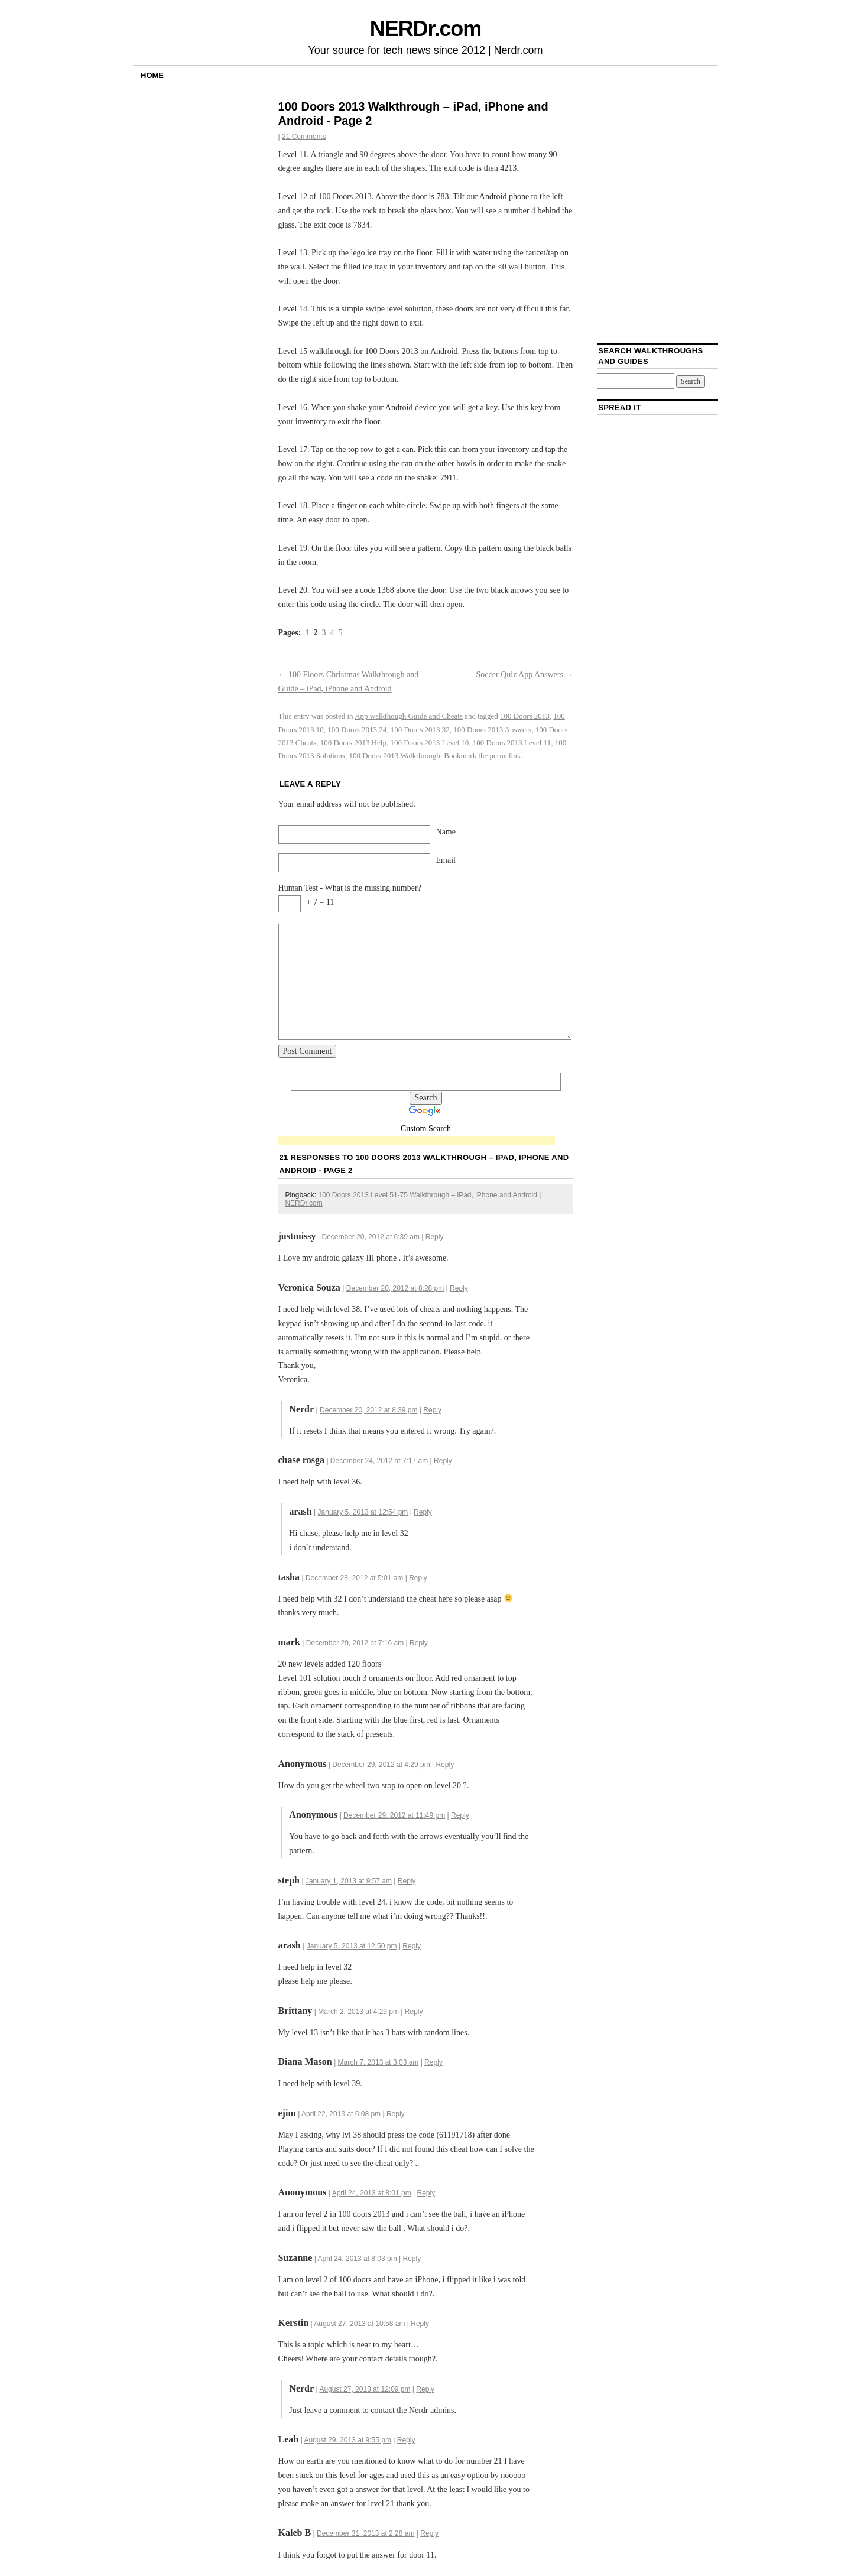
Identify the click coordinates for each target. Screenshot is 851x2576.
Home (152, 75)
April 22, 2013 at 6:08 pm (341, 2114)
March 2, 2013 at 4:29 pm (358, 2011)
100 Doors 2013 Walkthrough (394, 755)
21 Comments (304, 136)
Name (446, 831)
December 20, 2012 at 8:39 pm (368, 1410)
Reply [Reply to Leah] (406, 2440)
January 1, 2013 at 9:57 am (349, 1881)
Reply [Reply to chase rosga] (443, 1461)
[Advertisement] (416, 1140)
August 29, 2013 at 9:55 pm (347, 2440)
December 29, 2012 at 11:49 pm (394, 1815)
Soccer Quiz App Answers (525, 674)
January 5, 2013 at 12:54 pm (363, 1512)
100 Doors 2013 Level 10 (429, 742)
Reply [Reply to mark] (419, 1643)
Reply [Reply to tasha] (418, 1578)
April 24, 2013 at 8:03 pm (357, 2259)
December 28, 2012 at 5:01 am (354, 1578)
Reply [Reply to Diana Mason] (433, 2062)
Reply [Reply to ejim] (395, 2114)
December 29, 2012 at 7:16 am (355, 1643)
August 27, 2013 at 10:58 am (359, 2324)
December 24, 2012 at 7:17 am (379, 1461)
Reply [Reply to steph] (407, 1881)
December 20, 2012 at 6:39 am (370, 1237)
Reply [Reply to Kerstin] (420, 2324)
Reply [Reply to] (445, 1764)
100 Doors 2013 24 (356, 729)
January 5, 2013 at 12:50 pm (352, 1946)
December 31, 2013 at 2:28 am (365, 2533)
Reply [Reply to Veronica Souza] (459, 1288)
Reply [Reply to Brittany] (414, 2011)
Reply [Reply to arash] (423, 1512)
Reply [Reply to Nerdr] (432, 1410)
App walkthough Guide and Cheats (409, 716)
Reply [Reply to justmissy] (435, 1237)
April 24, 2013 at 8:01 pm (371, 2193)
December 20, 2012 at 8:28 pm (395, 1288)
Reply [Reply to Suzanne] (412, 2259)
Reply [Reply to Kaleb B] (429, 2533)
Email (446, 860)
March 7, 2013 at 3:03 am (378, 2062)
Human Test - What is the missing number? (349, 887)
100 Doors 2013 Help (353, 742)
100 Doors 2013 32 (420, 729)
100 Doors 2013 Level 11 (512, 742)
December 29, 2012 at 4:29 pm (381, 1764)
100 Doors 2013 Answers (492, 729)
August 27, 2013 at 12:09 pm (364, 2389)
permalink (505, 755)
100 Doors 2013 (525, 716)
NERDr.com (425, 29)
